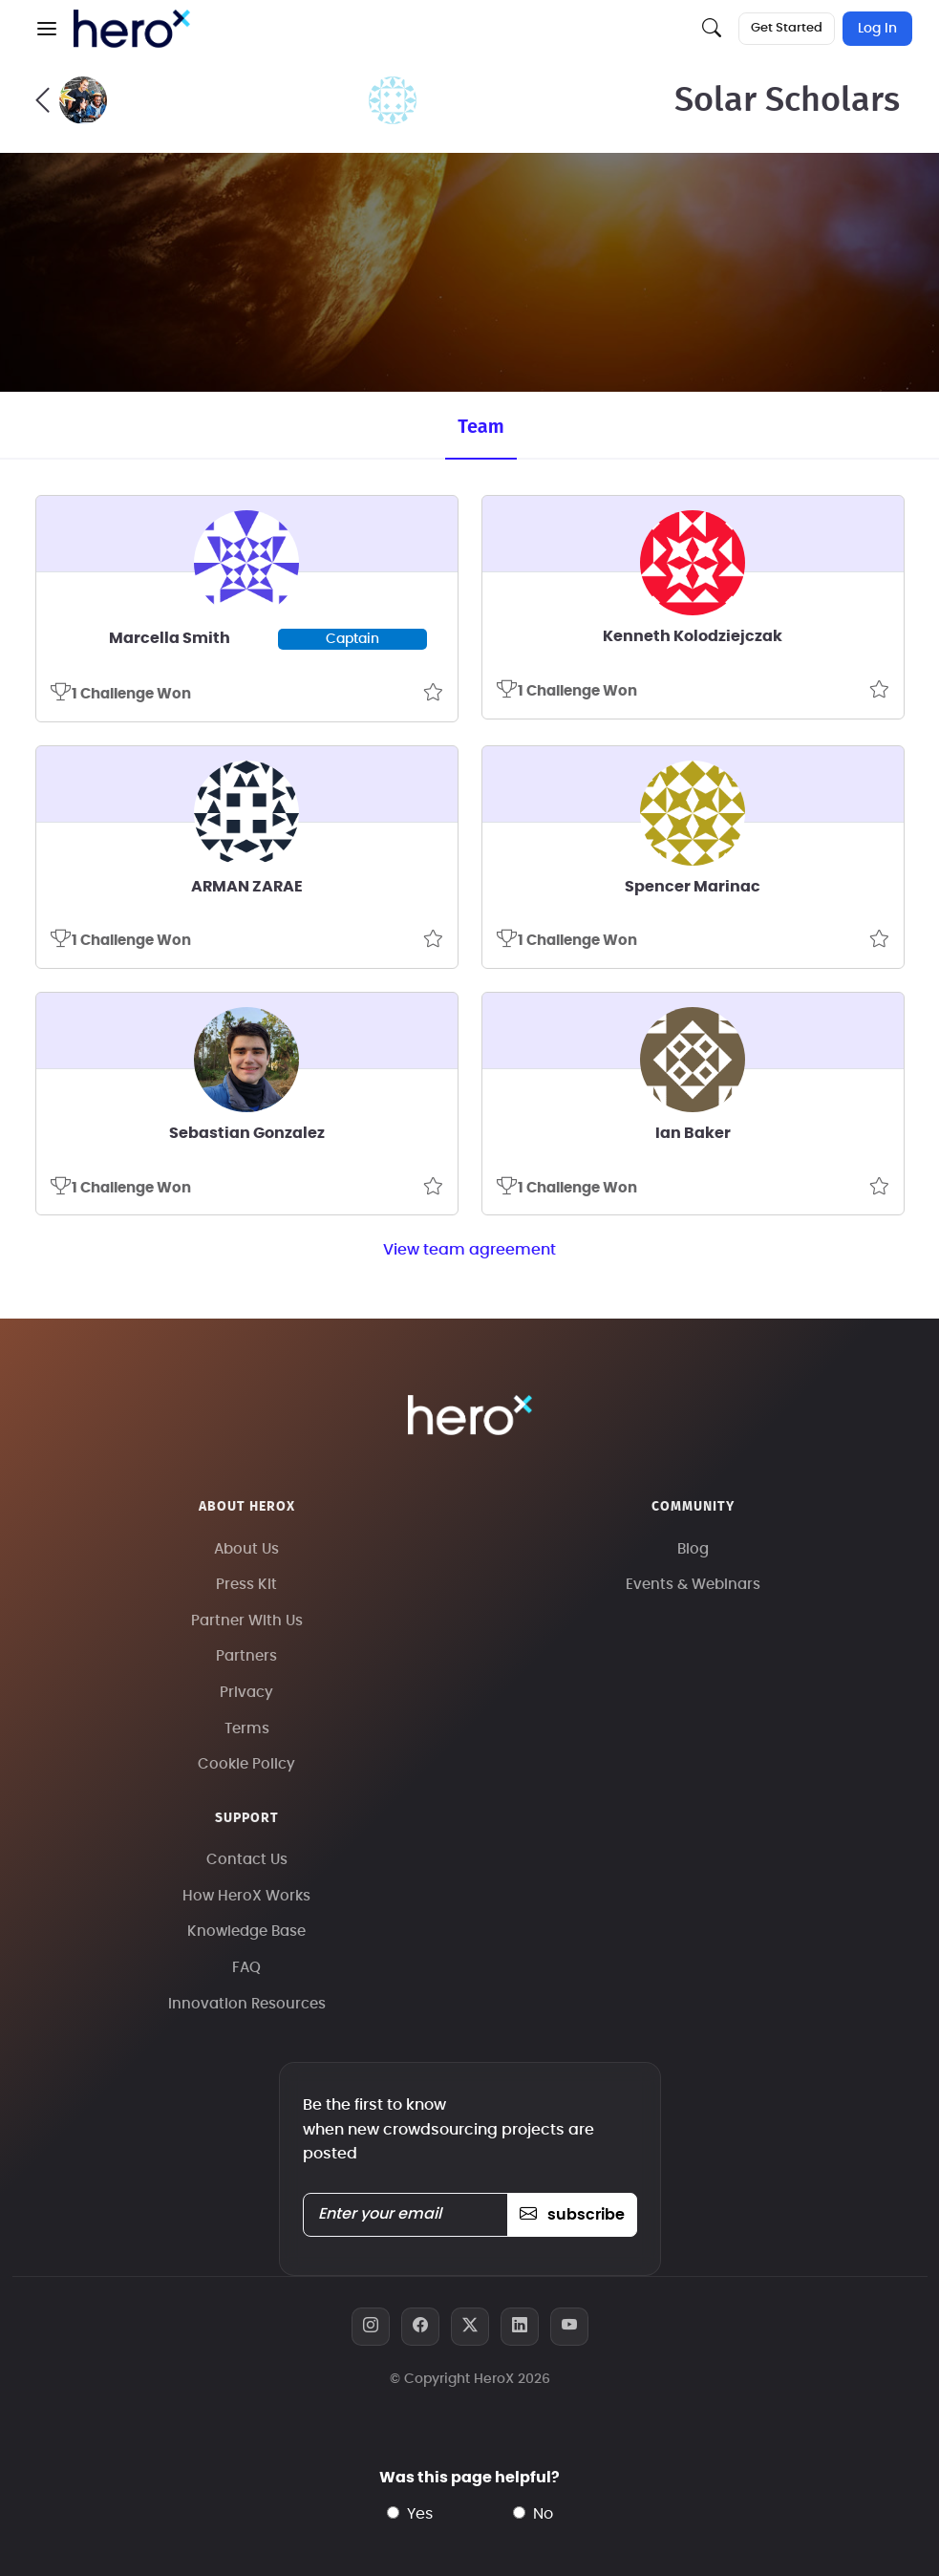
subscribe (572, 2214)
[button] (47, 29)
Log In (877, 28)
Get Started (786, 28)
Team (480, 426)
